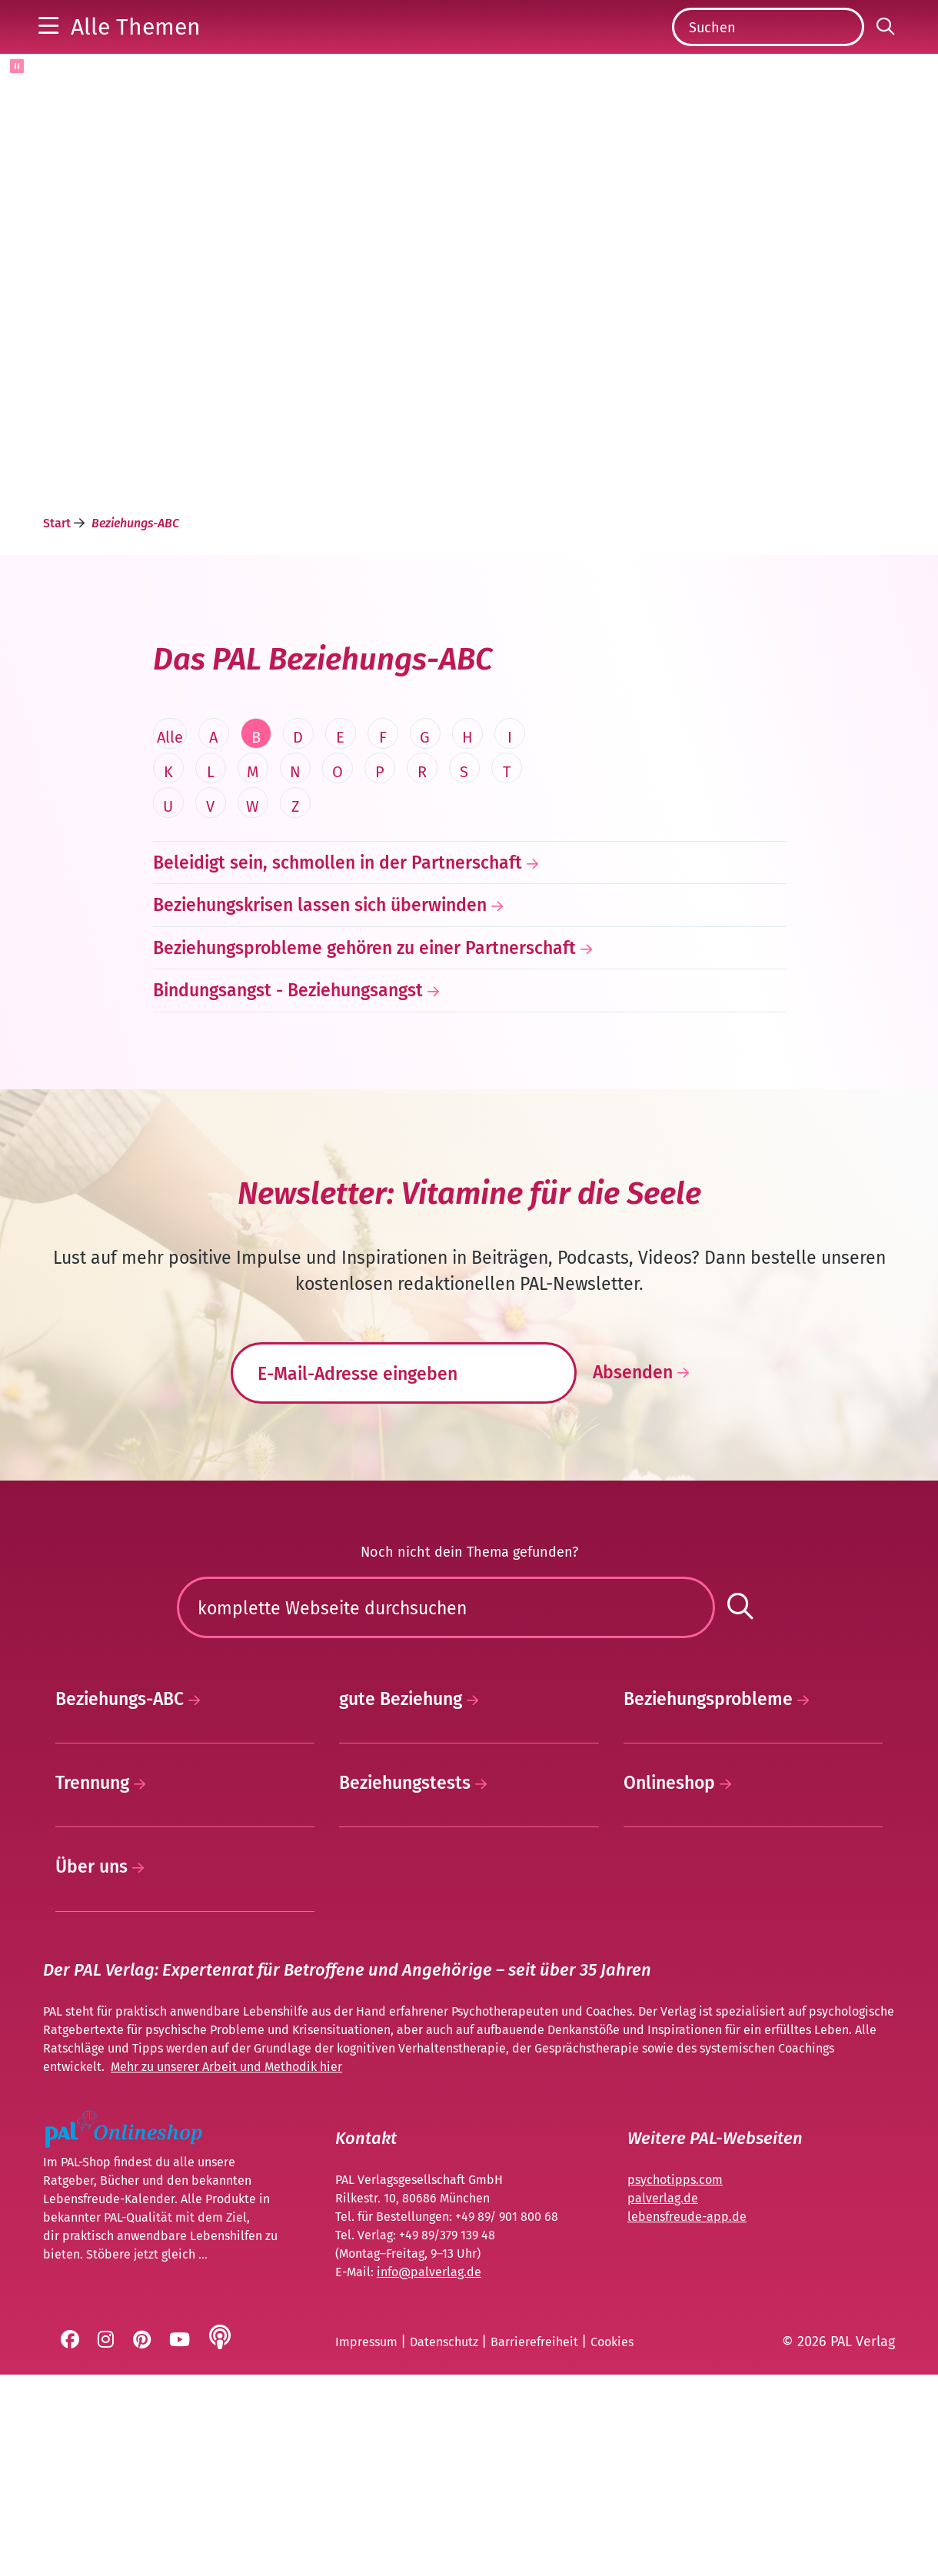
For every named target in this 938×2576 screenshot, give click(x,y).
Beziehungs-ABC (131, 1901)
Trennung (104, 1985)
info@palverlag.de (429, 2474)
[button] (119, 54)
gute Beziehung (413, 1901)
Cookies (612, 2544)
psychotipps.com (675, 2382)
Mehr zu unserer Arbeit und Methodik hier (226, 2269)
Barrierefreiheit (536, 2544)
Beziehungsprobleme (720, 1901)
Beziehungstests (417, 1985)
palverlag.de (662, 2400)
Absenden (645, 1428)
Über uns (103, 2068)
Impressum (368, 2544)
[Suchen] (768, 54)
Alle (170, 792)
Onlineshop (682, 1985)
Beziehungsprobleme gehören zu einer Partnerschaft (364, 1003)
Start (58, 578)
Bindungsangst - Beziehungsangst (288, 1045)
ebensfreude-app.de (689, 2418)
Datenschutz (445, 2544)
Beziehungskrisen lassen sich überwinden (320, 960)
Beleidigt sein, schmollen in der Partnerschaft (337, 918)
